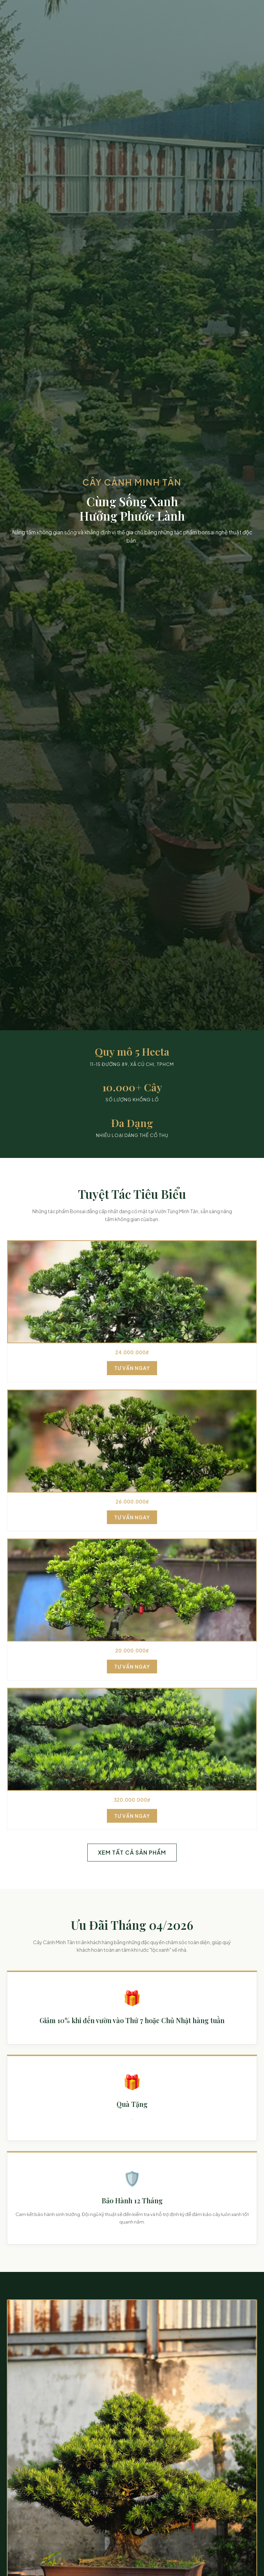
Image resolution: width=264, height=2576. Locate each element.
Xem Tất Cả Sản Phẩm (132, 1852)
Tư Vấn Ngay (132, 1368)
